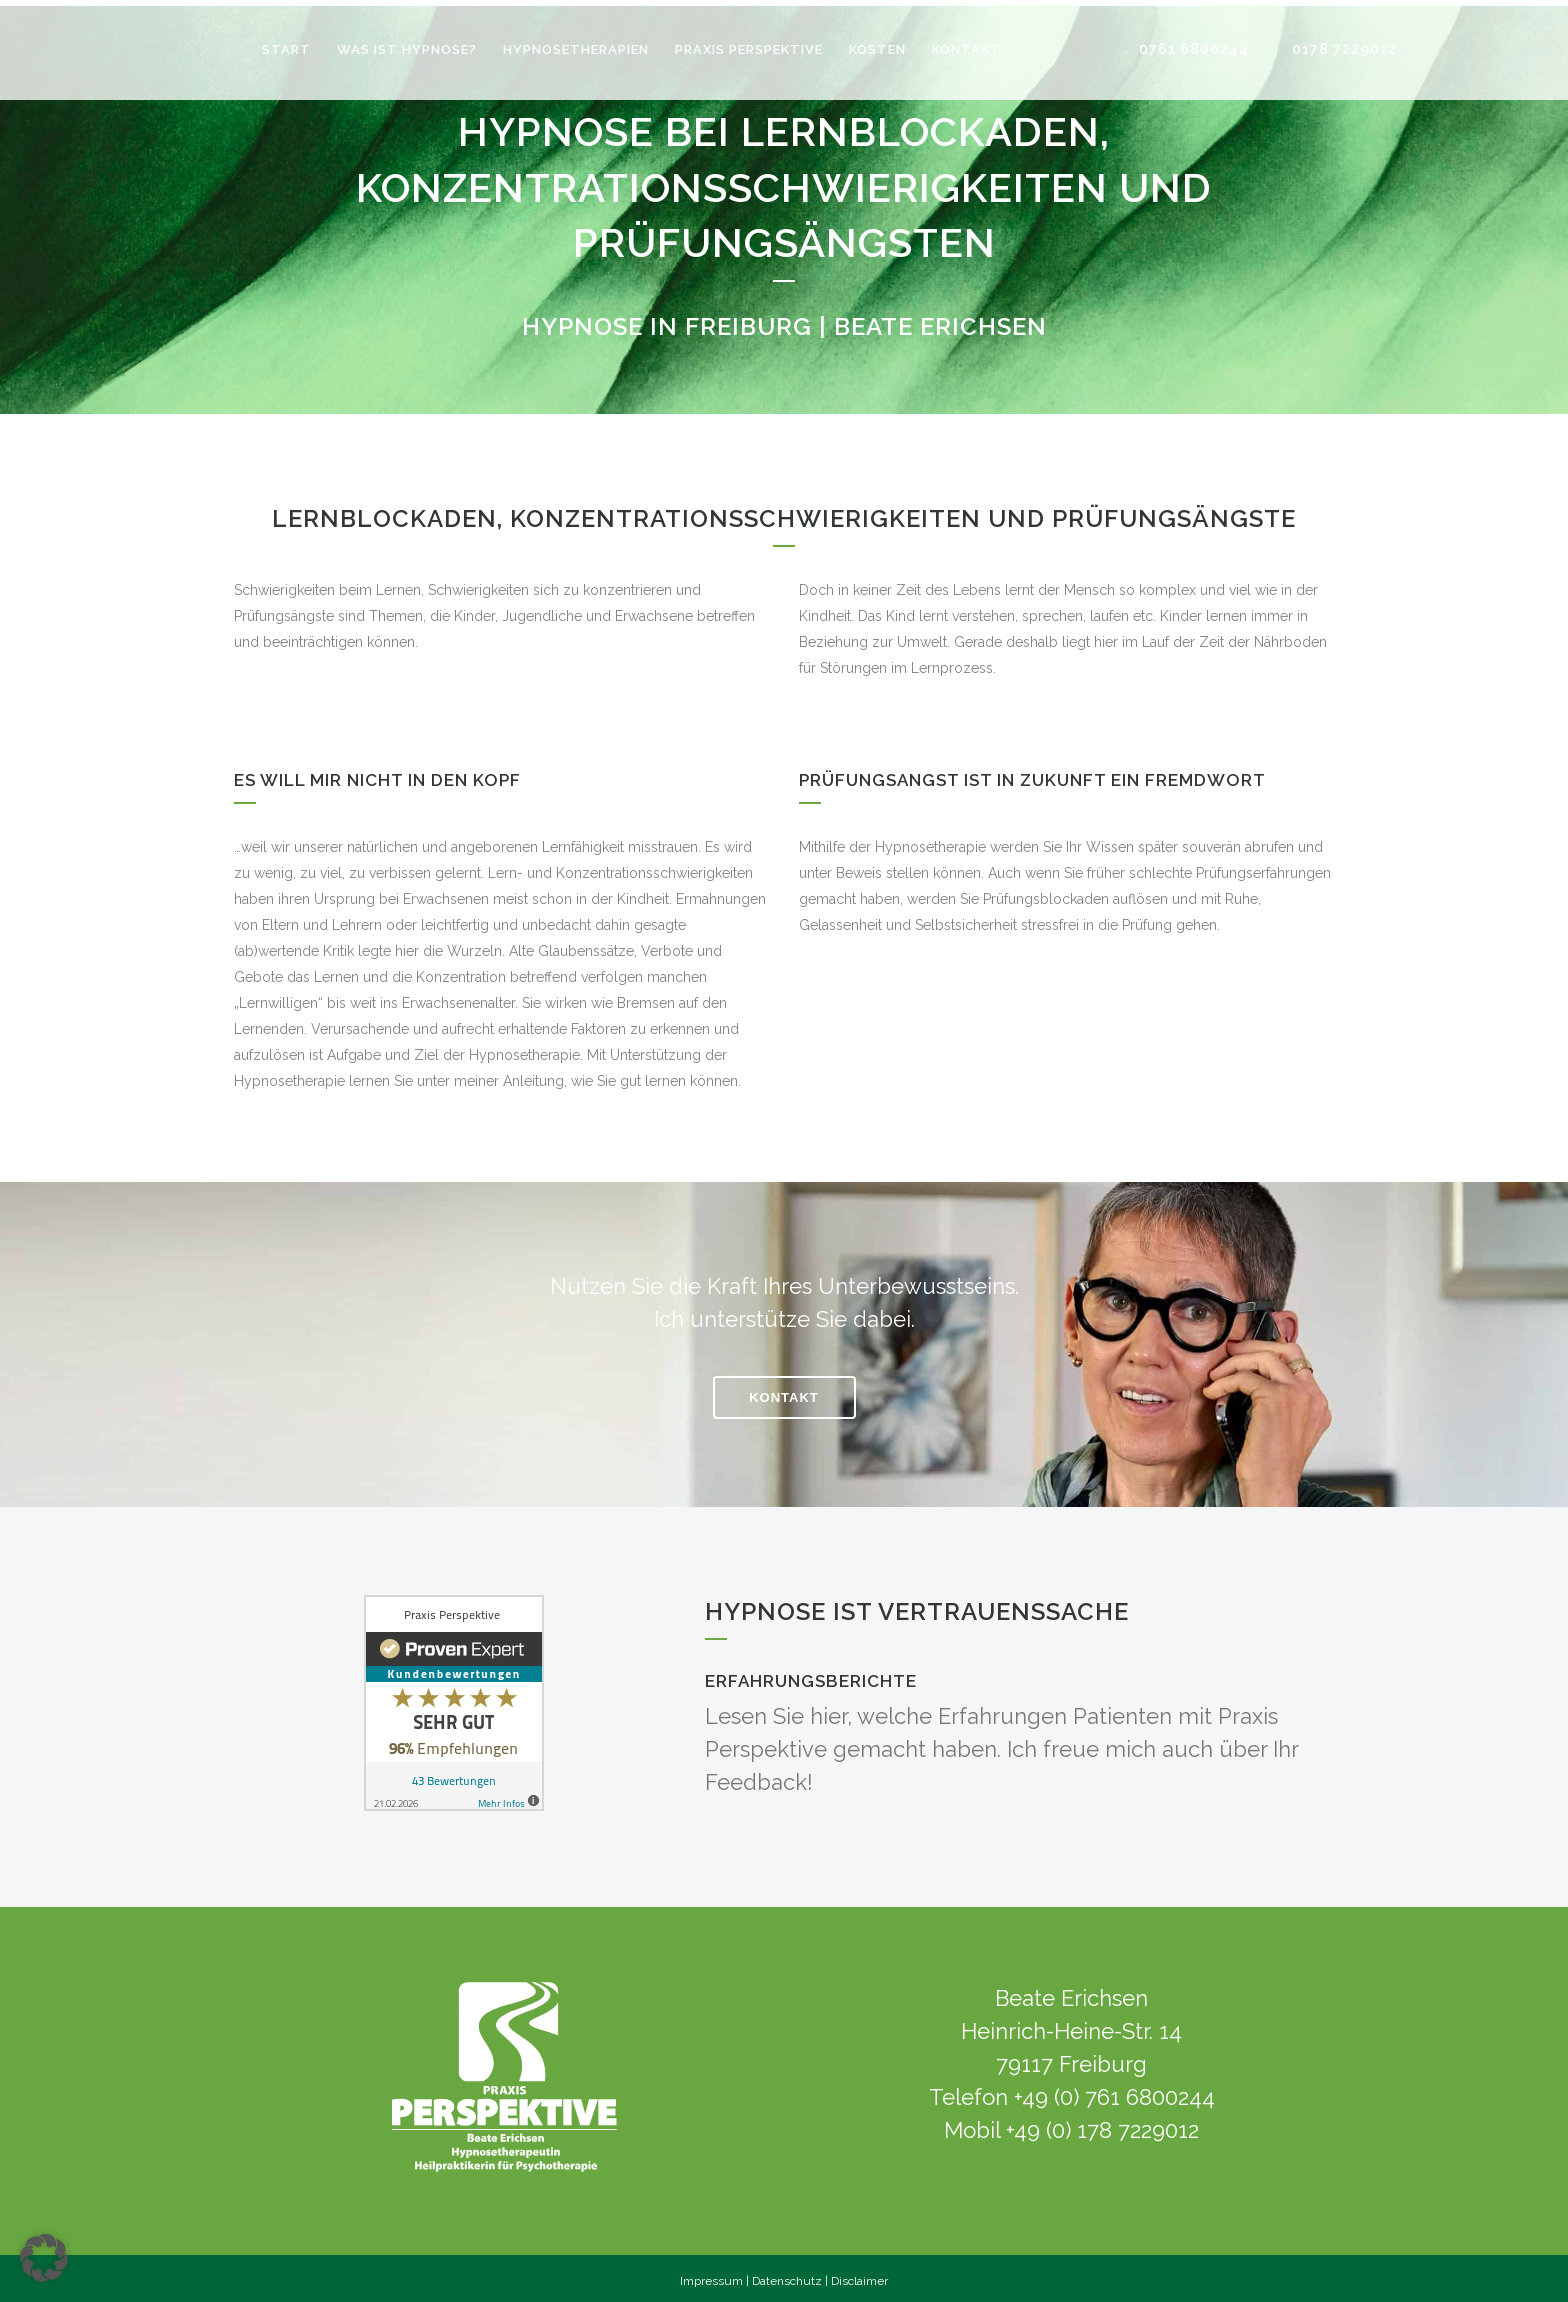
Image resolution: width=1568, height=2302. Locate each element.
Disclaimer (859, 2275)
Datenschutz (787, 2275)
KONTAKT (784, 1391)
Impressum (711, 2275)
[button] (44, 2258)
